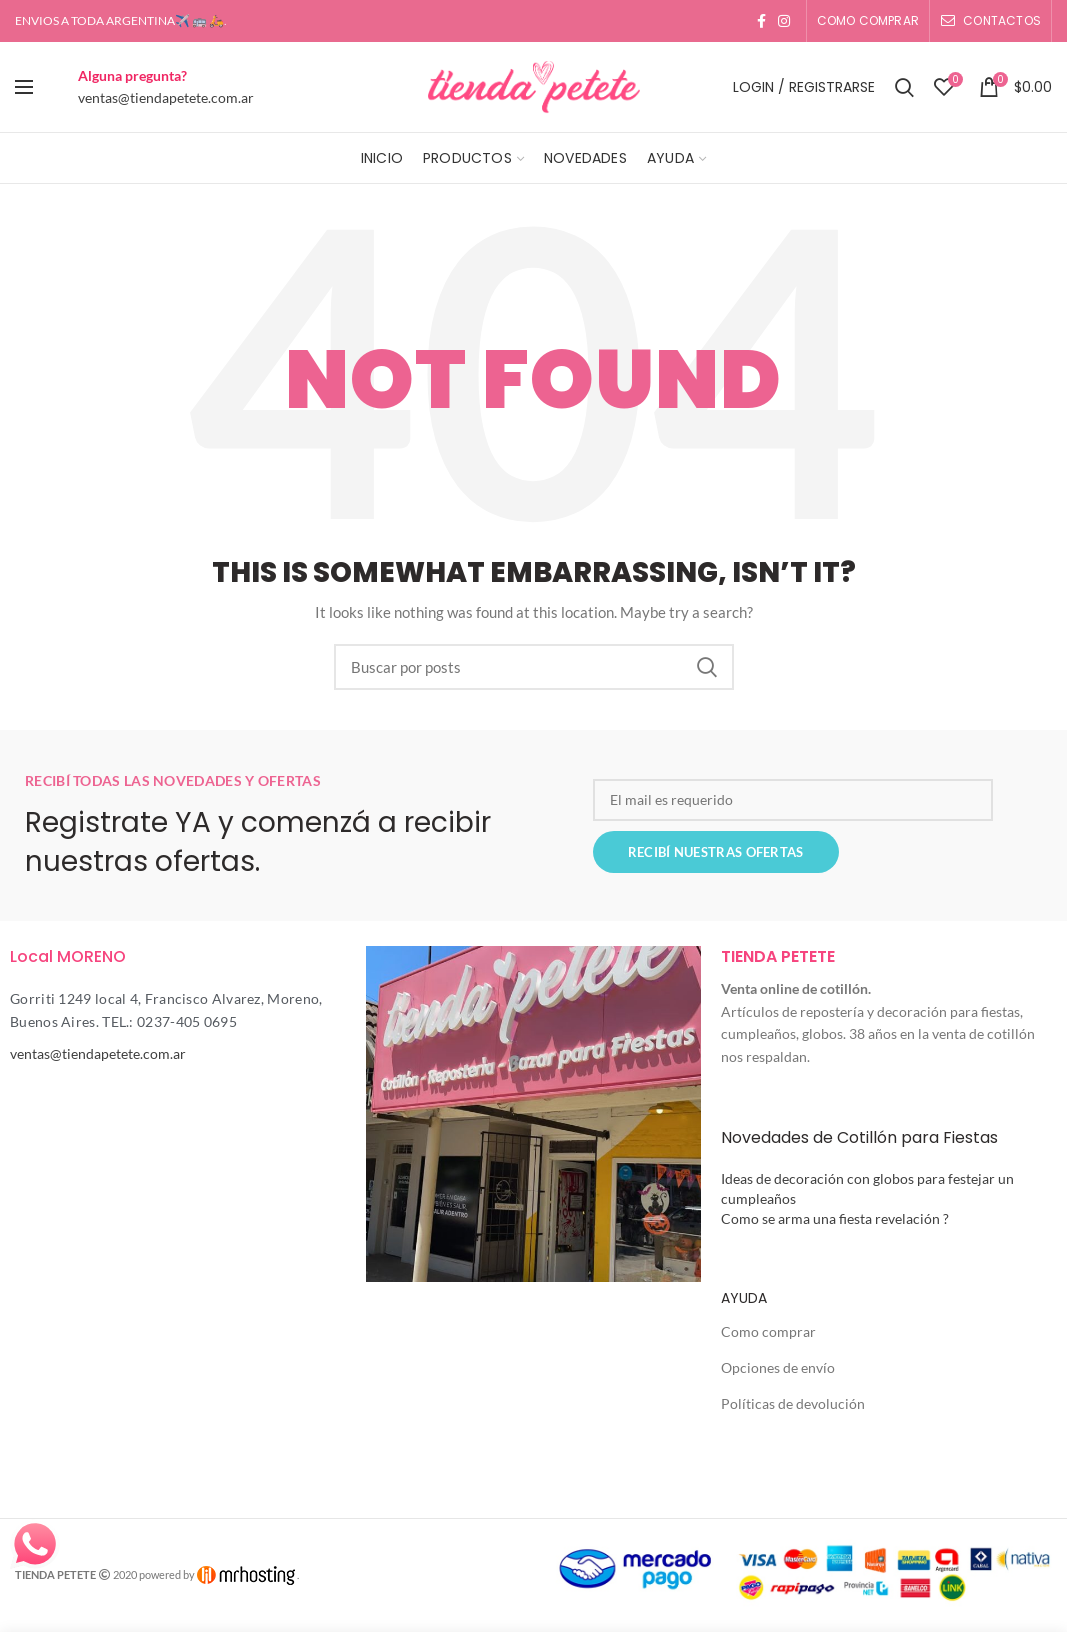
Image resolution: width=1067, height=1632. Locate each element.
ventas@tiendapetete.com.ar (166, 97)
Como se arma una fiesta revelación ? (835, 1218)
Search (707, 667)
